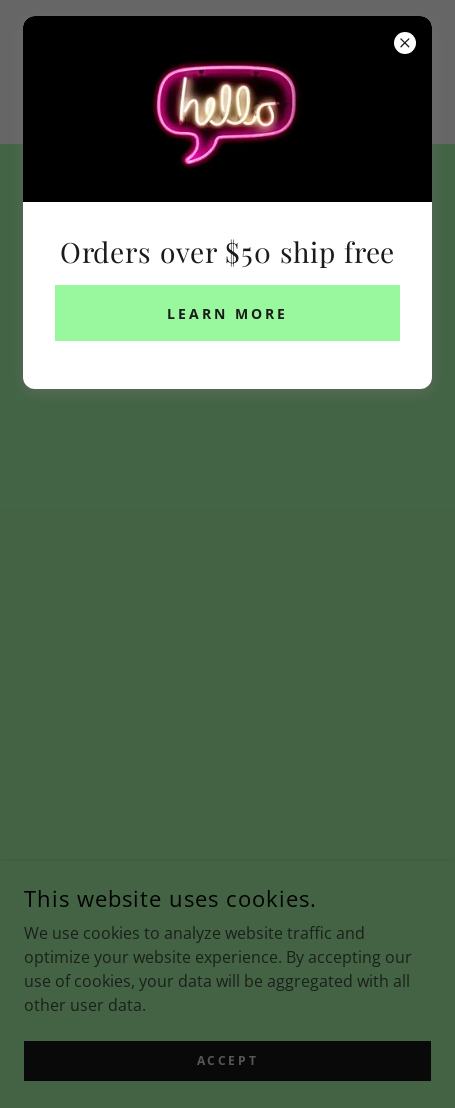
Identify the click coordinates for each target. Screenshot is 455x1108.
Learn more (227, 313)
